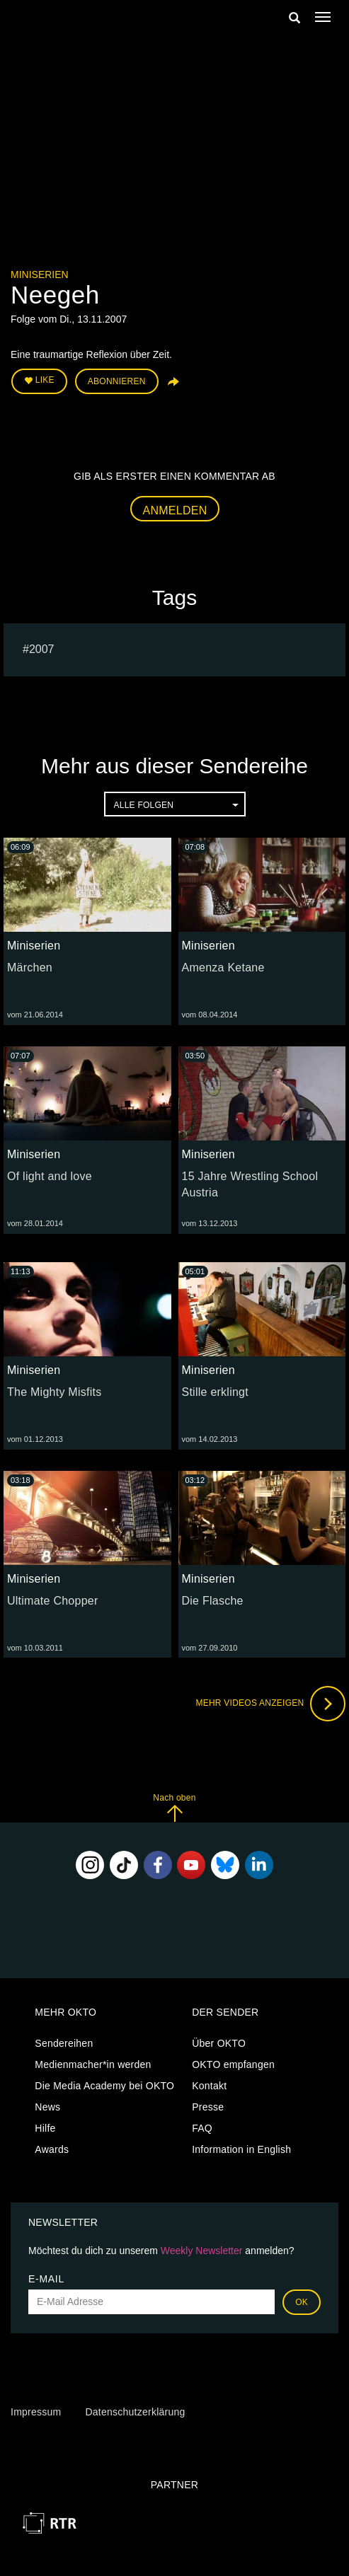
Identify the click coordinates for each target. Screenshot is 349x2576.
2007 (42, 649)
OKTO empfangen (233, 2064)
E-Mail (46, 2279)
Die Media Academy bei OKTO (104, 2085)
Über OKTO (219, 2043)
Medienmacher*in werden (93, 2064)
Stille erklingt (215, 1392)
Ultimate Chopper (52, 1601)
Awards (52, 2149)
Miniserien (40, 274)
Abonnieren (117, 381)
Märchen (29, 967)
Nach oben (174, 1807)
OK (301, 2302)
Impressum (36, 2412)
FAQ (202, 2128)
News (47, 2107)
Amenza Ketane (223, 967)
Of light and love (49, 1176)
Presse (208, 2107)
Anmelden (175, 510)
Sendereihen (64, 2043)
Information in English (241, 2149)
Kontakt (209, 2085)
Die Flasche (213, 1601)
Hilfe (45, 2128)
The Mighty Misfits (54, 1392)
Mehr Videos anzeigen (270, 1703)
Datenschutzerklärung (135, 2412)
